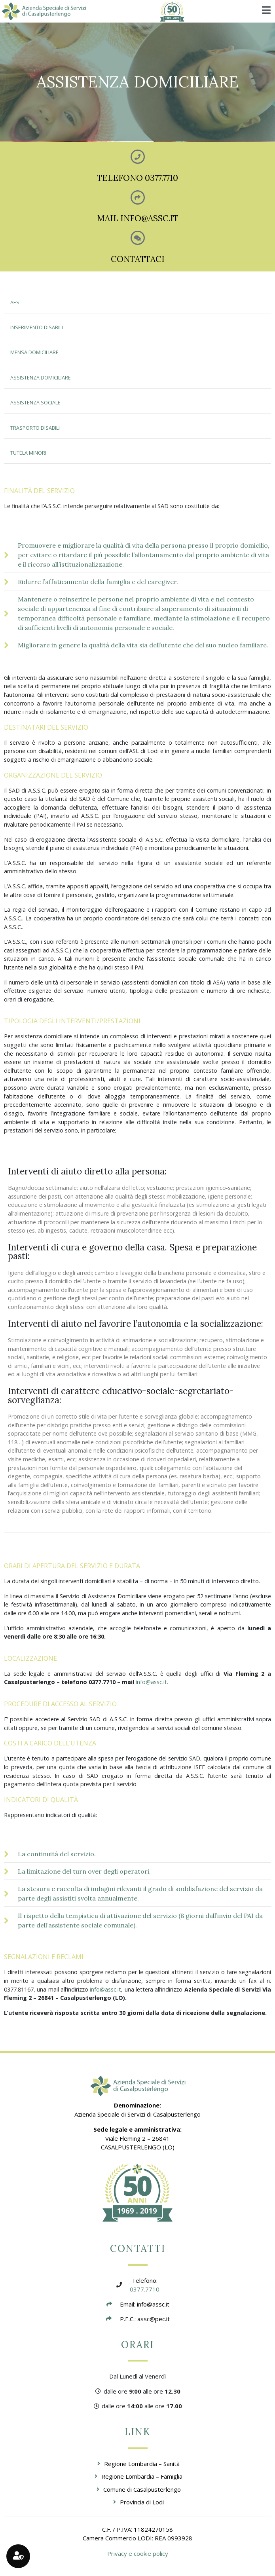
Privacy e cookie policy (137, 2553)
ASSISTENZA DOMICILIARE (40, 377)
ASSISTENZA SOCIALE (35, 402)
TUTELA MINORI (28, 453)
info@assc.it (105, 1989)
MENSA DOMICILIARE (34, 352)
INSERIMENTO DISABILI (36, 327)
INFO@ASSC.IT (149, 218)
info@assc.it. (152, 1682)
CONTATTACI (138, 259)
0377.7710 (144, 2289)
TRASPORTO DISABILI (35, 428)
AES (14, 302)
